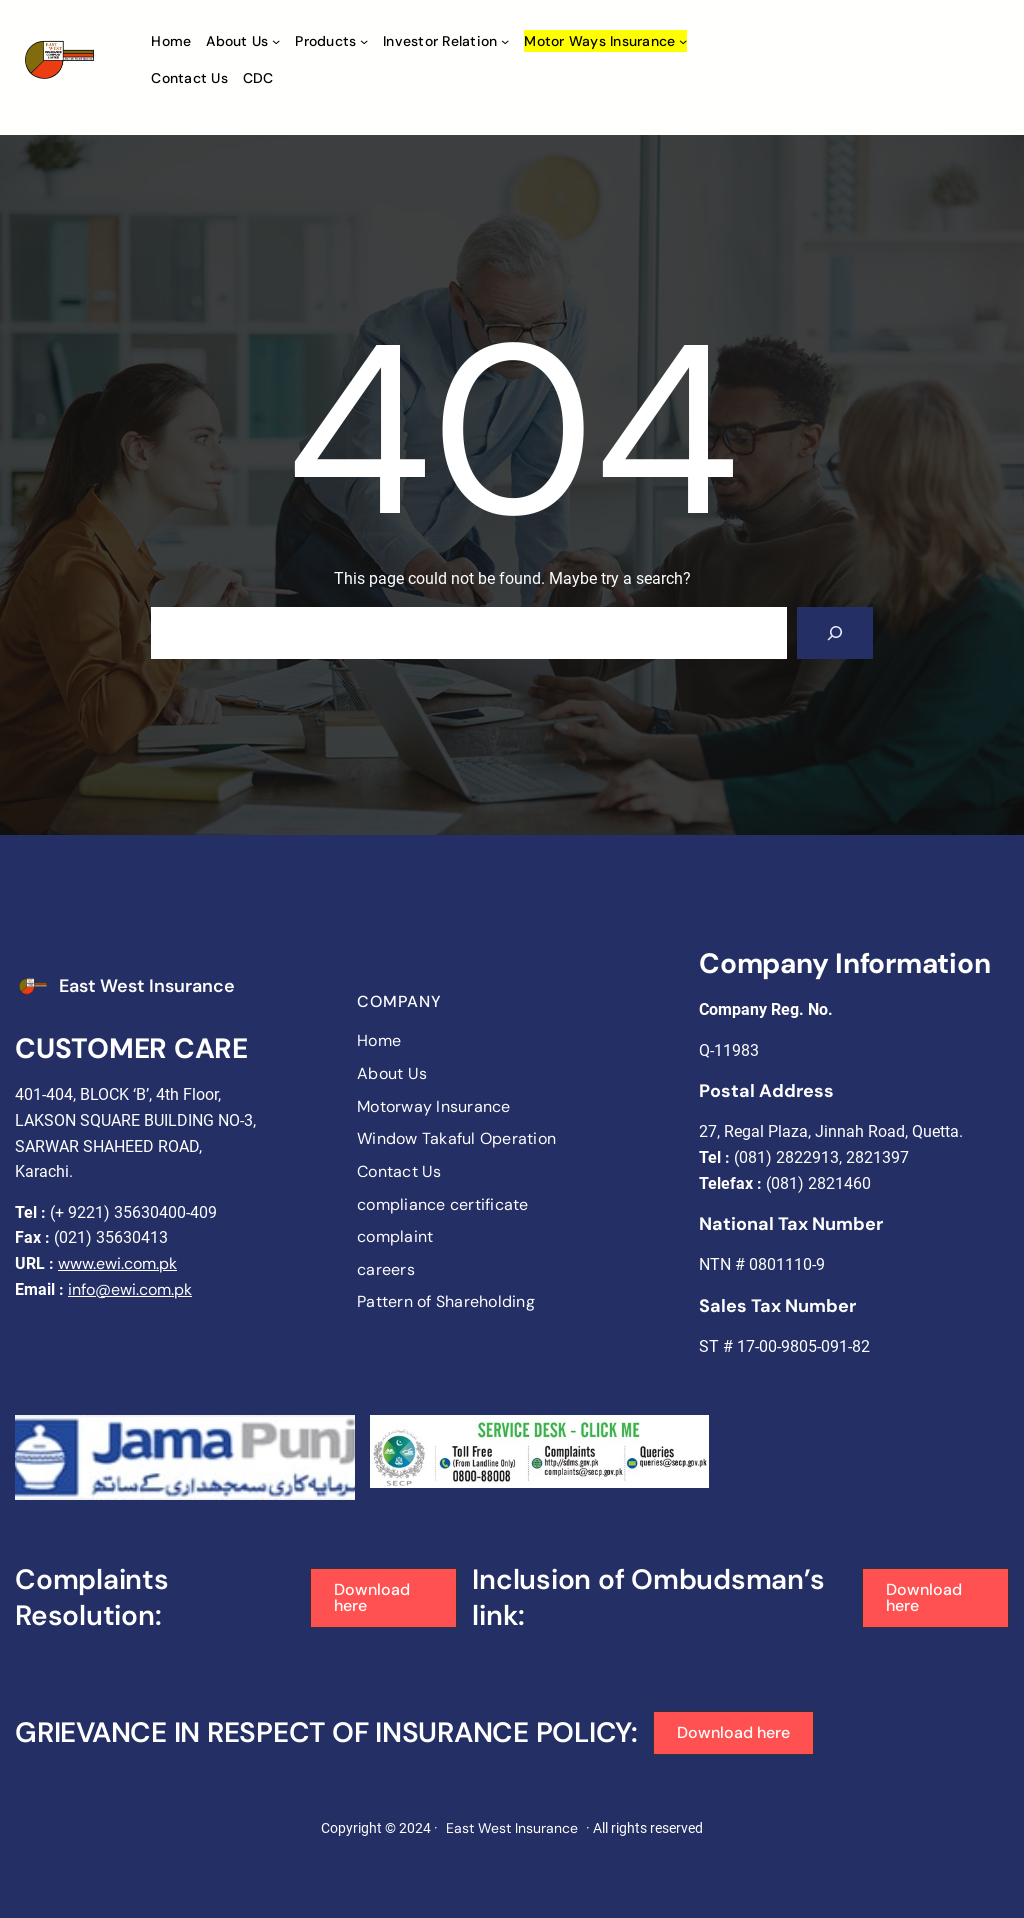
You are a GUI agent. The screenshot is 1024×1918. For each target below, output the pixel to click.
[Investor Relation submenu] (505, 41)
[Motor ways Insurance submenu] (683, 41)
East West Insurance (147, 986)
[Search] (835, 633)
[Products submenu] (364, 41)
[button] (384, 1597)
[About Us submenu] (276, 41)
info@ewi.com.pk (130, 1289)
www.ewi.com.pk (117, 1263)
